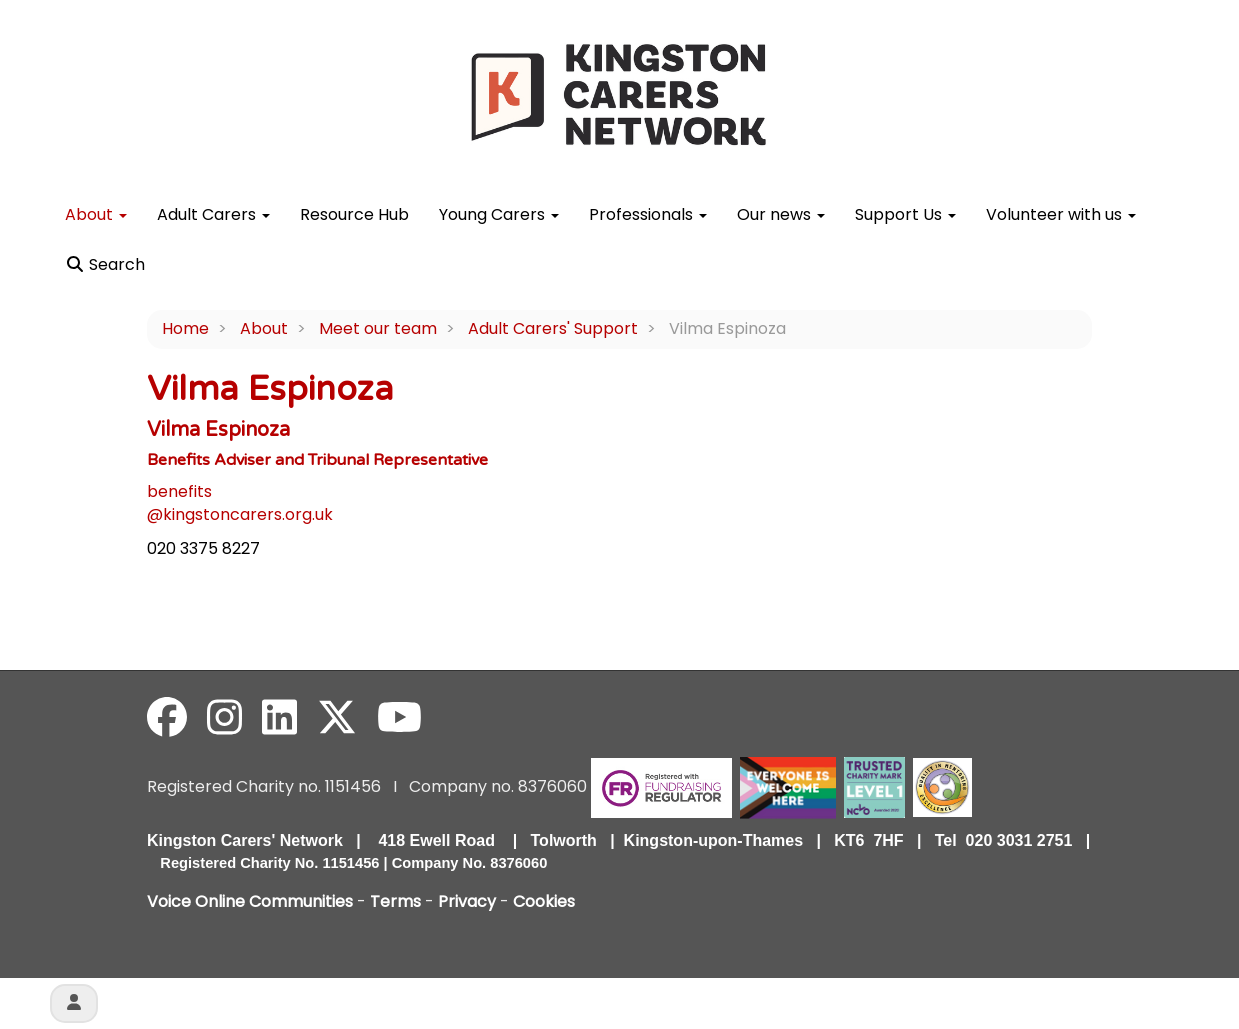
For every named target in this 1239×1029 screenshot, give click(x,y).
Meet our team (378, 328)
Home (185, 328)
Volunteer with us (1061, 214)
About (96, 214)
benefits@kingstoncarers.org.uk (240, 503)
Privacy (467, 901)
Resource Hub (354, 214)
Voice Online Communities (250, 901)
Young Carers (499, 214)
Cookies (544, 901)
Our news (781, 214)
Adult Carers (213, 214)
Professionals (648, 214)
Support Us (905, 214)
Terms (395, 901)
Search (105, 264)
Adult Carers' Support (553, 328)
